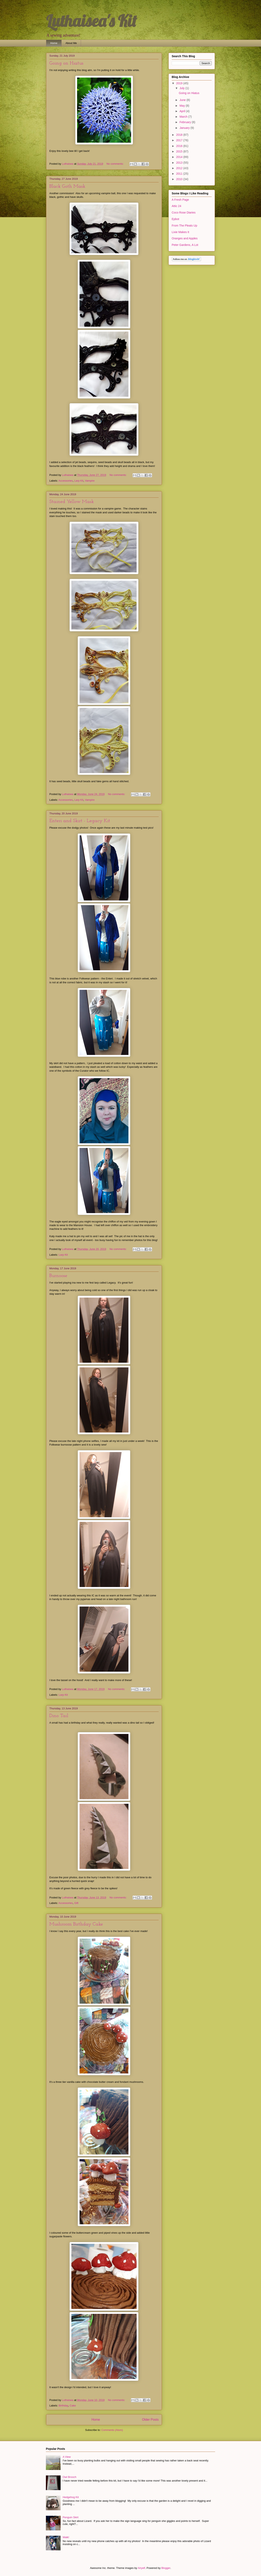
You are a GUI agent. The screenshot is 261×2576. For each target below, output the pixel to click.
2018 (179, 134)
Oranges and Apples (185, 238)
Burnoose (58, 1275)
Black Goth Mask (67, 186)
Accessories (66, 480)
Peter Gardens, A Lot (185, 244)
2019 (179, 83)
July (182, 88)
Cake (73, 2405)
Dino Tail (58, 1715)
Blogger (165, 2567)
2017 (179, 140)
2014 (179, 157)
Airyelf (141, 2567)
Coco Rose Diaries (184, 212)
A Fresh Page (180, 199)
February (185, 122)
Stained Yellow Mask (71, 501)
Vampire (89, 480)
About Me (71, 43)
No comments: (115, 163)
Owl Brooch (69, 2477)
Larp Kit (78, 480)
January (184, 127)
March (183, 116)
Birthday (63, 2405)
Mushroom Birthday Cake (76, 1924)
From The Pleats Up (184, 225)
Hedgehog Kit (71, 2497)
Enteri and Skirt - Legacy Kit (79, 820)
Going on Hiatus (66, 63)
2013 (179, 162)
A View (67, 2456)
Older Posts (150, 2419)
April (182, 111)
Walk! (66, 2537)
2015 (179, 151)
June (182, 100)
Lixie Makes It (180, 232)
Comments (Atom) (112, 2429)
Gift (76, 1903)
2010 (179, 179)
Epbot (175, 219)
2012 (179, 168)
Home (54, 43)
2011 (179, 173)
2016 (179, 146)
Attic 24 (176, 206)
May (182, 105)
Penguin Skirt (70, 2517)
